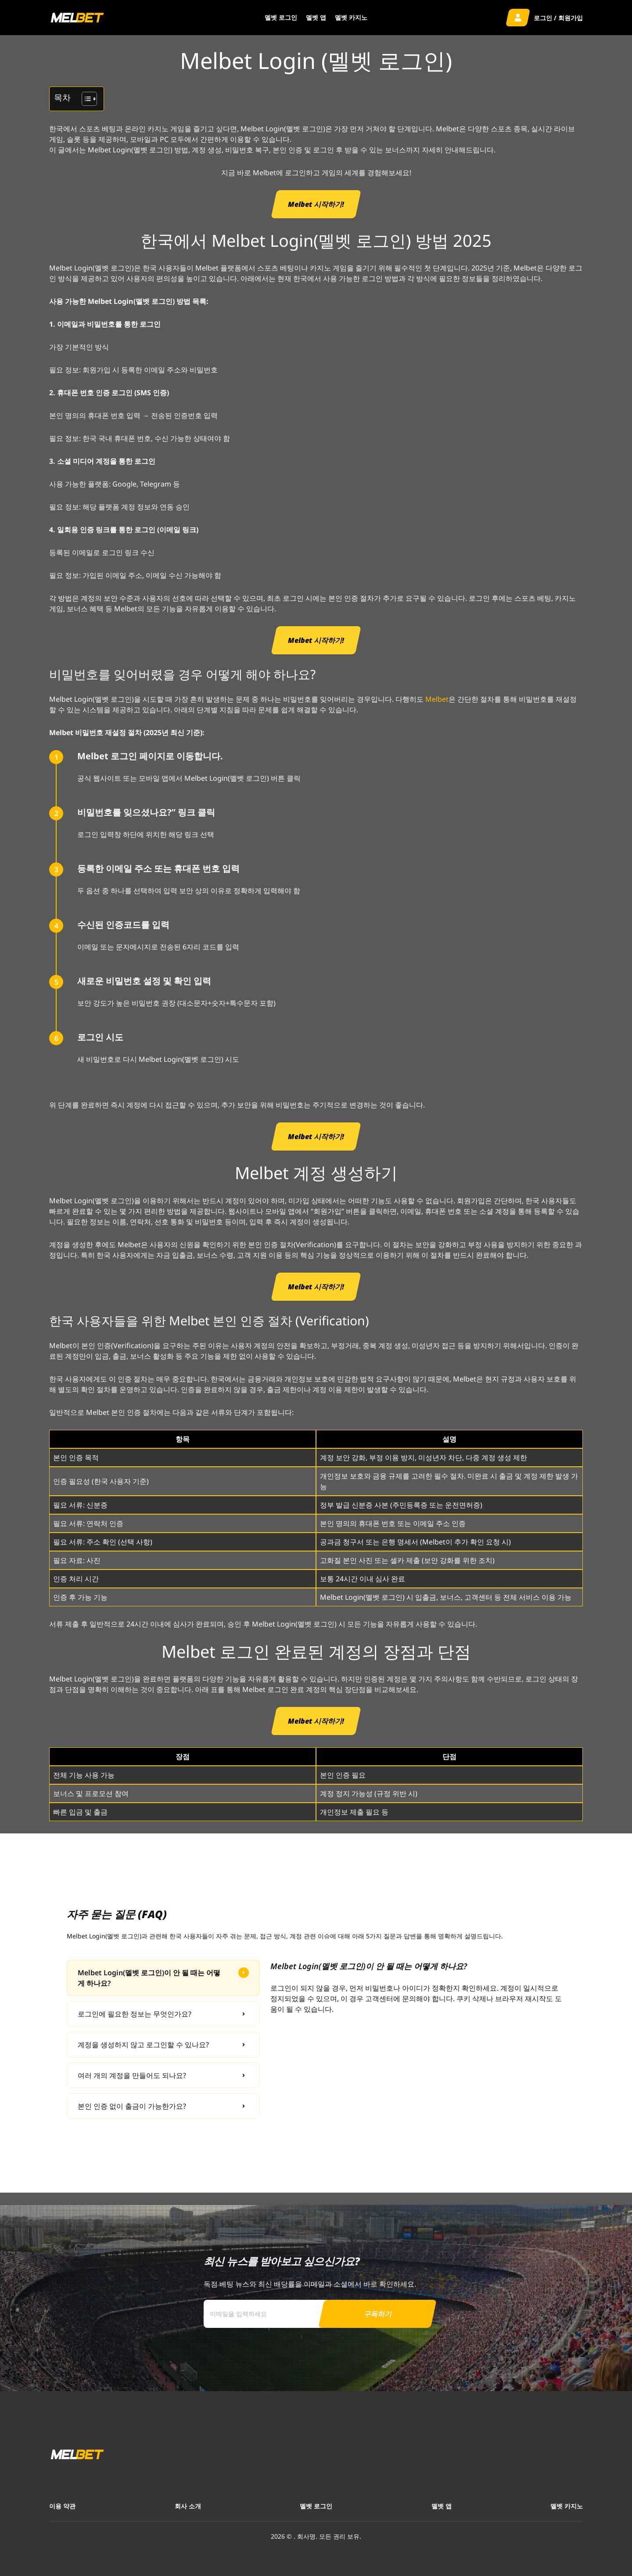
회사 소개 (188, 2506)
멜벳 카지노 (351, 17)
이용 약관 (62, 2506)
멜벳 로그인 (281, 17)
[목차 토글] (85, 98)
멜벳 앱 (316, 17)
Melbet (437, 699)
